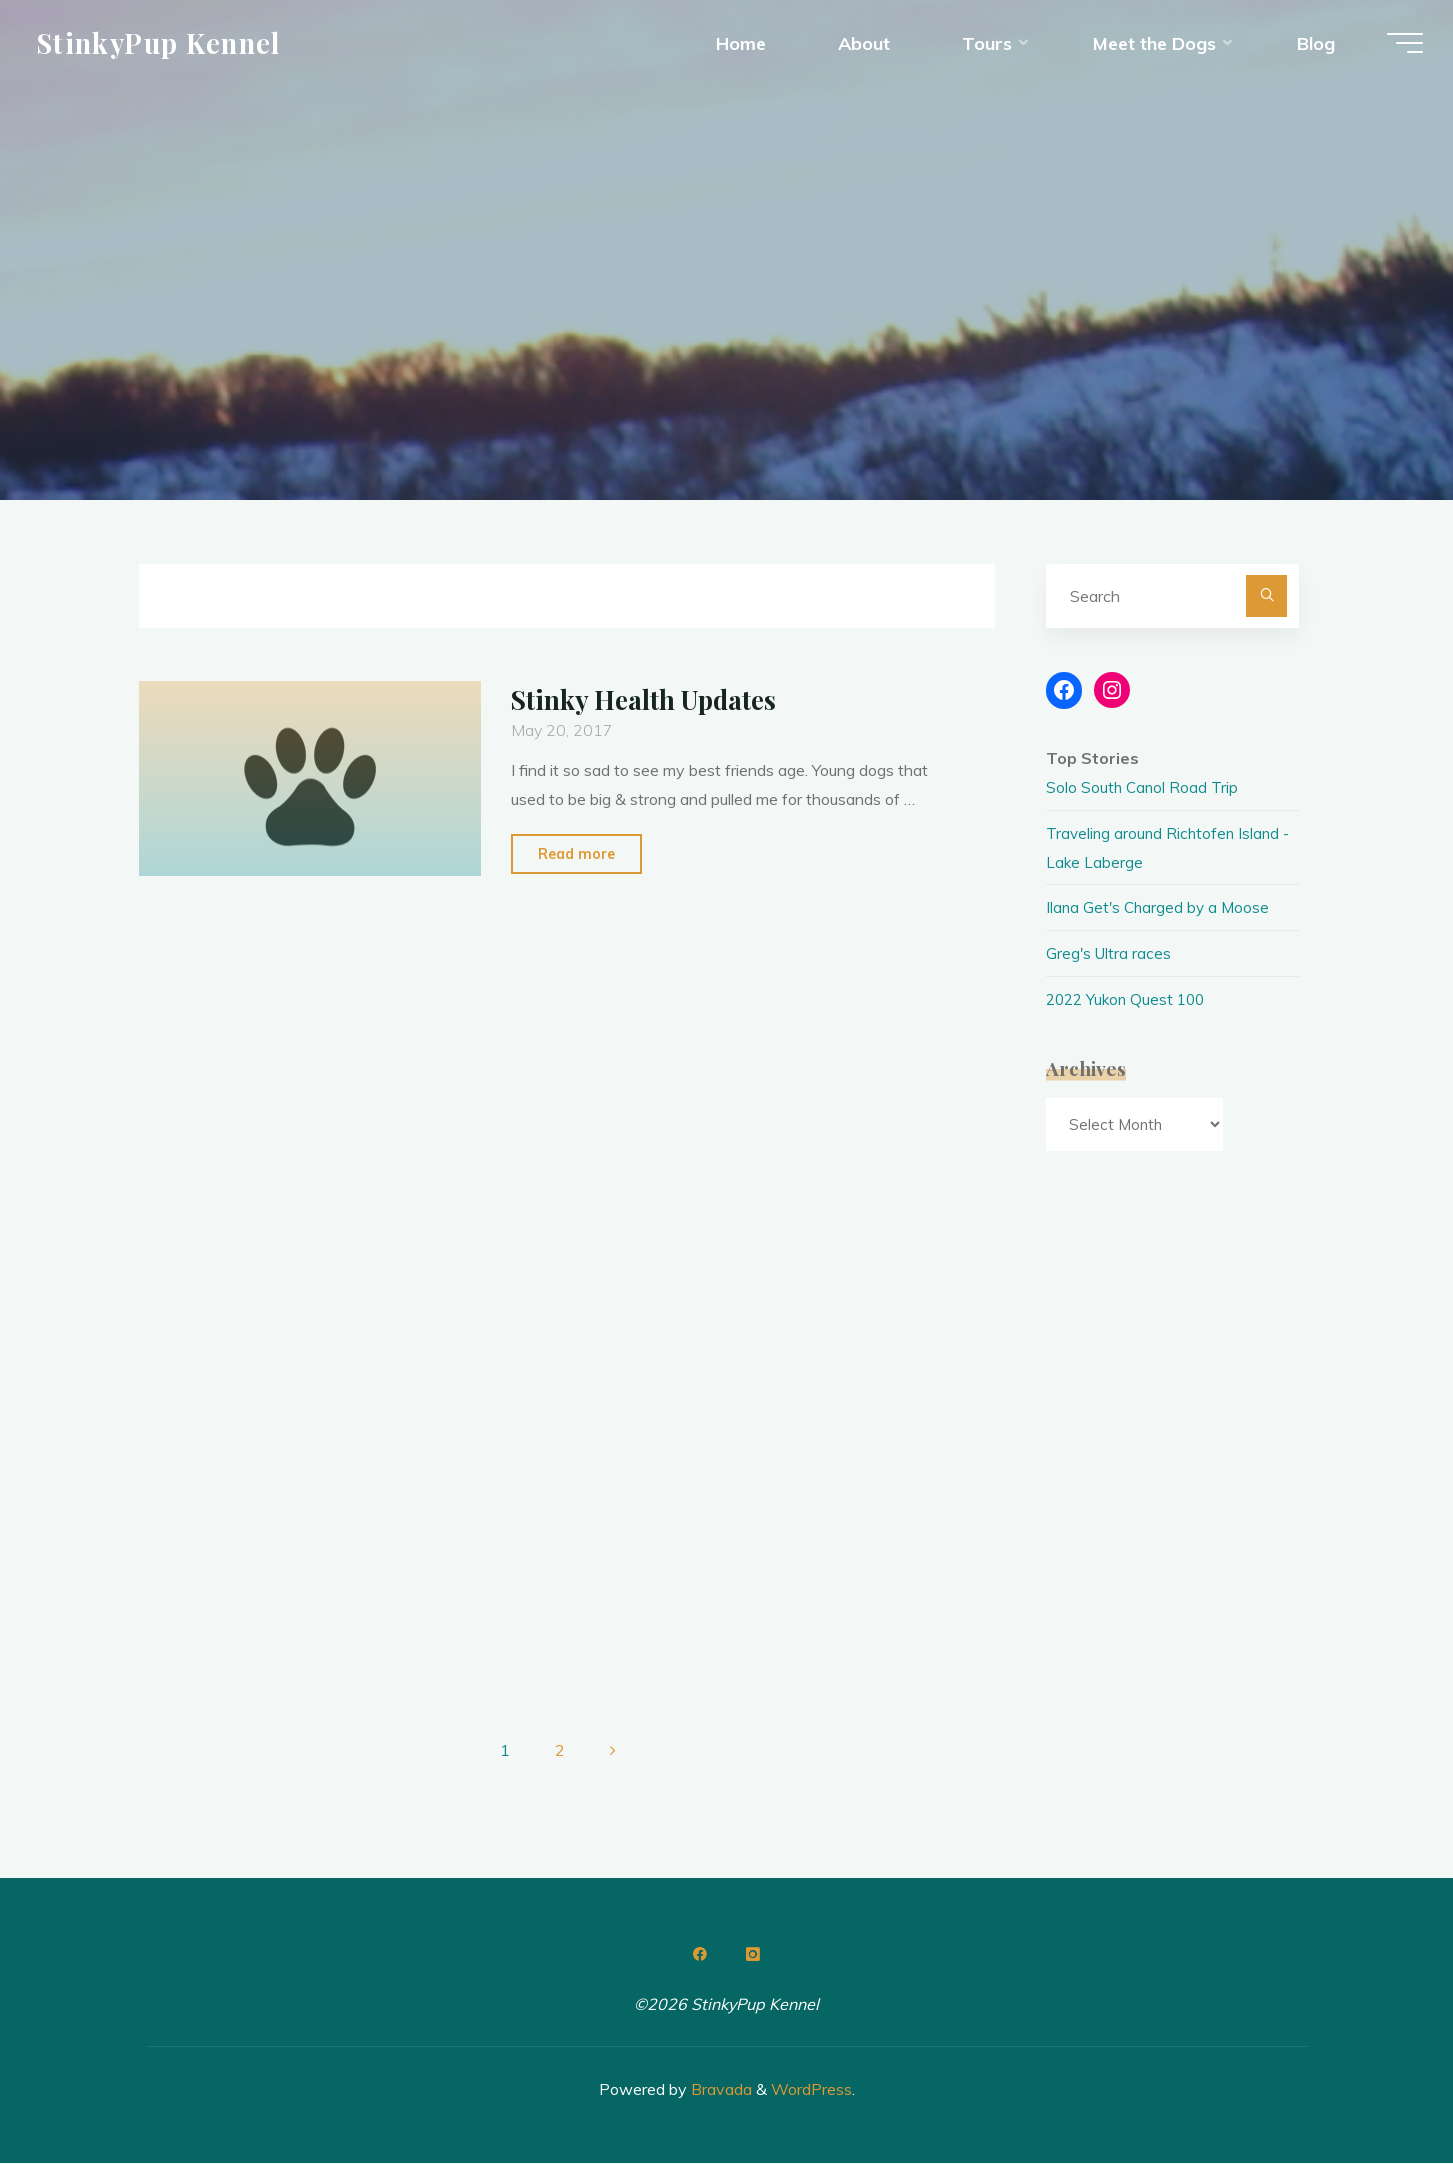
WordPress (811, 2089)
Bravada (719, 2089)
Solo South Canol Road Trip (1143, 787)
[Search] (1267, 596)
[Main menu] (1395, 48)
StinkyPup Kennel (168, 47)
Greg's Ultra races (1110, 953)
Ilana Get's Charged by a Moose (1160, 907)
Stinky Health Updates (649, 699)
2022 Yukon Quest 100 (1129, 999)
